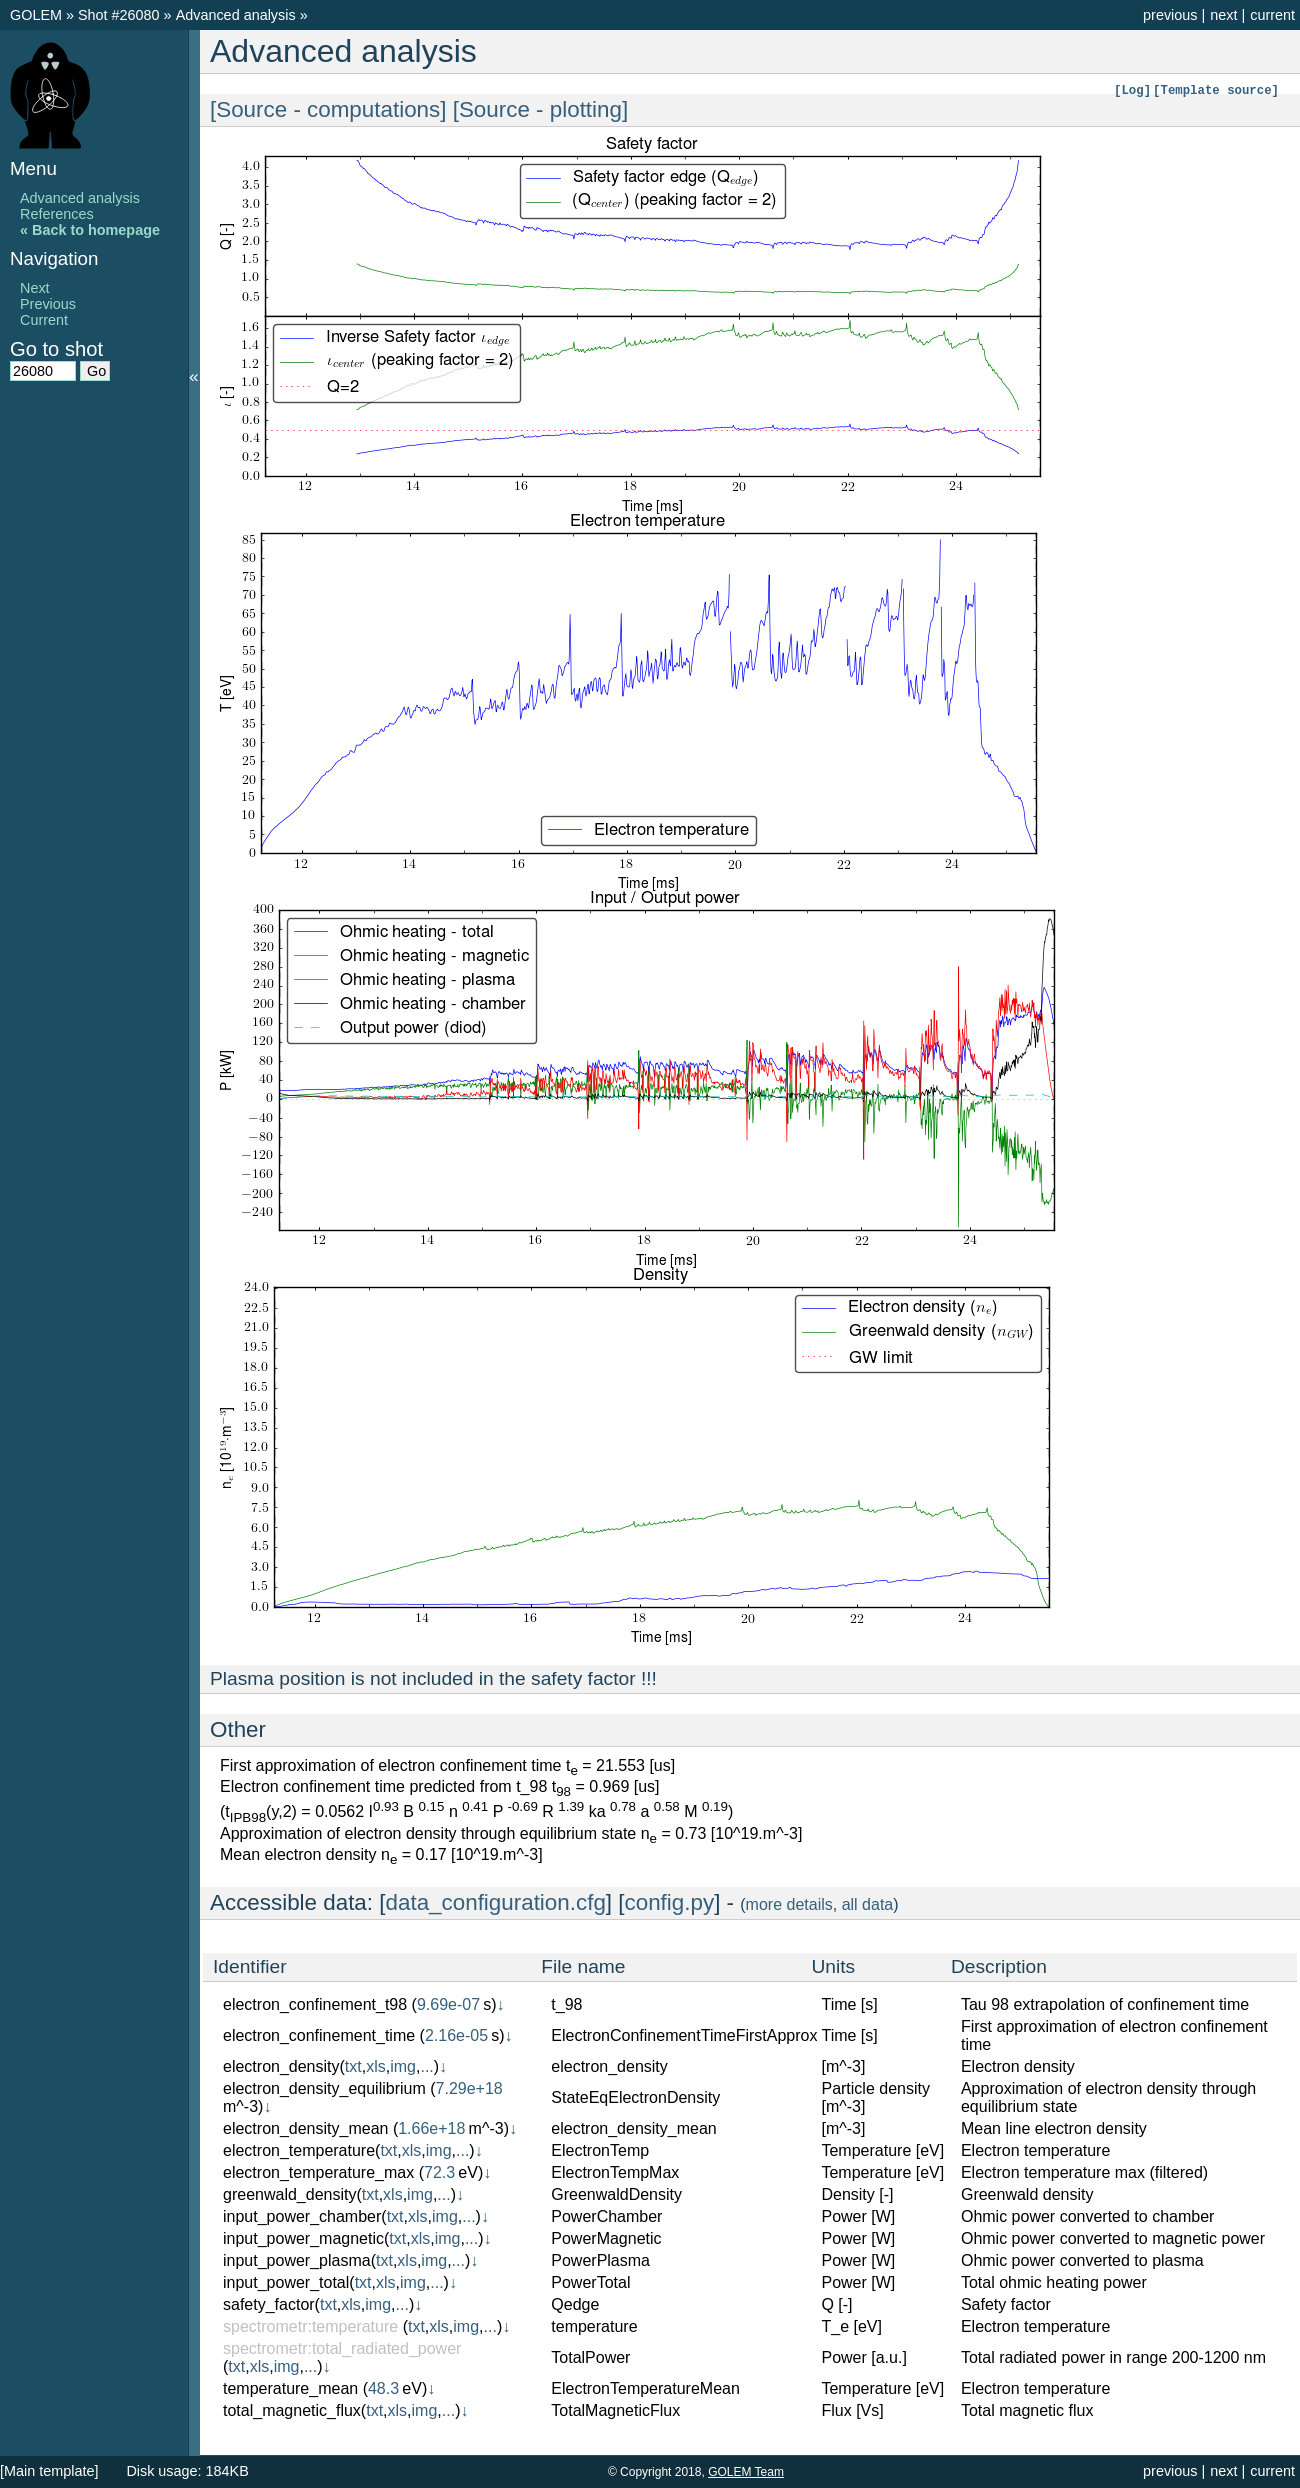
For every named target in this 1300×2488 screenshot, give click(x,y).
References (57, 214)
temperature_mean (290, 2388)
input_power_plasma (297, 2260)
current (1272, 15)
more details (789, 1904)
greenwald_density (289, 2194)
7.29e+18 (469, 2088)
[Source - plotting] (541, 109)
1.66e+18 (431, 2128)
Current (44, 320)
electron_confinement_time (319, 2035)
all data (868, 1904)
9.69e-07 (448, 2004)
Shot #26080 (119, 15)
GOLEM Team (746, 2472)
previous (1170, 15)
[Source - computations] (331, 109)
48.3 (383, 2388)
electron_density (281, 2066)
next (1223, 15)
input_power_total (286, 2282)
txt (353, 2066)
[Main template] (49, 2471)
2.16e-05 (456, 2035)
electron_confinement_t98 (315, 2004)
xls (376, 2066)
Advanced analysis (238, 15)
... (426, 2066)
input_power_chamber (302, 2216)
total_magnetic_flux (292, 2410)
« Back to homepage (90, 230)
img (403, 2066)
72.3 (439, 2172)
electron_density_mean (305, 2128)
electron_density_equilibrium (324, 2088)
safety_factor (269, 2304)
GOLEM (38, 15)
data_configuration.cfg (496, 1902)
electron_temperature (299, 2150)
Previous (48, 304)
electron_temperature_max (318, 2172)
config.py (670, 1902)
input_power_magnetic (303, 2238)
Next (35, 288)
